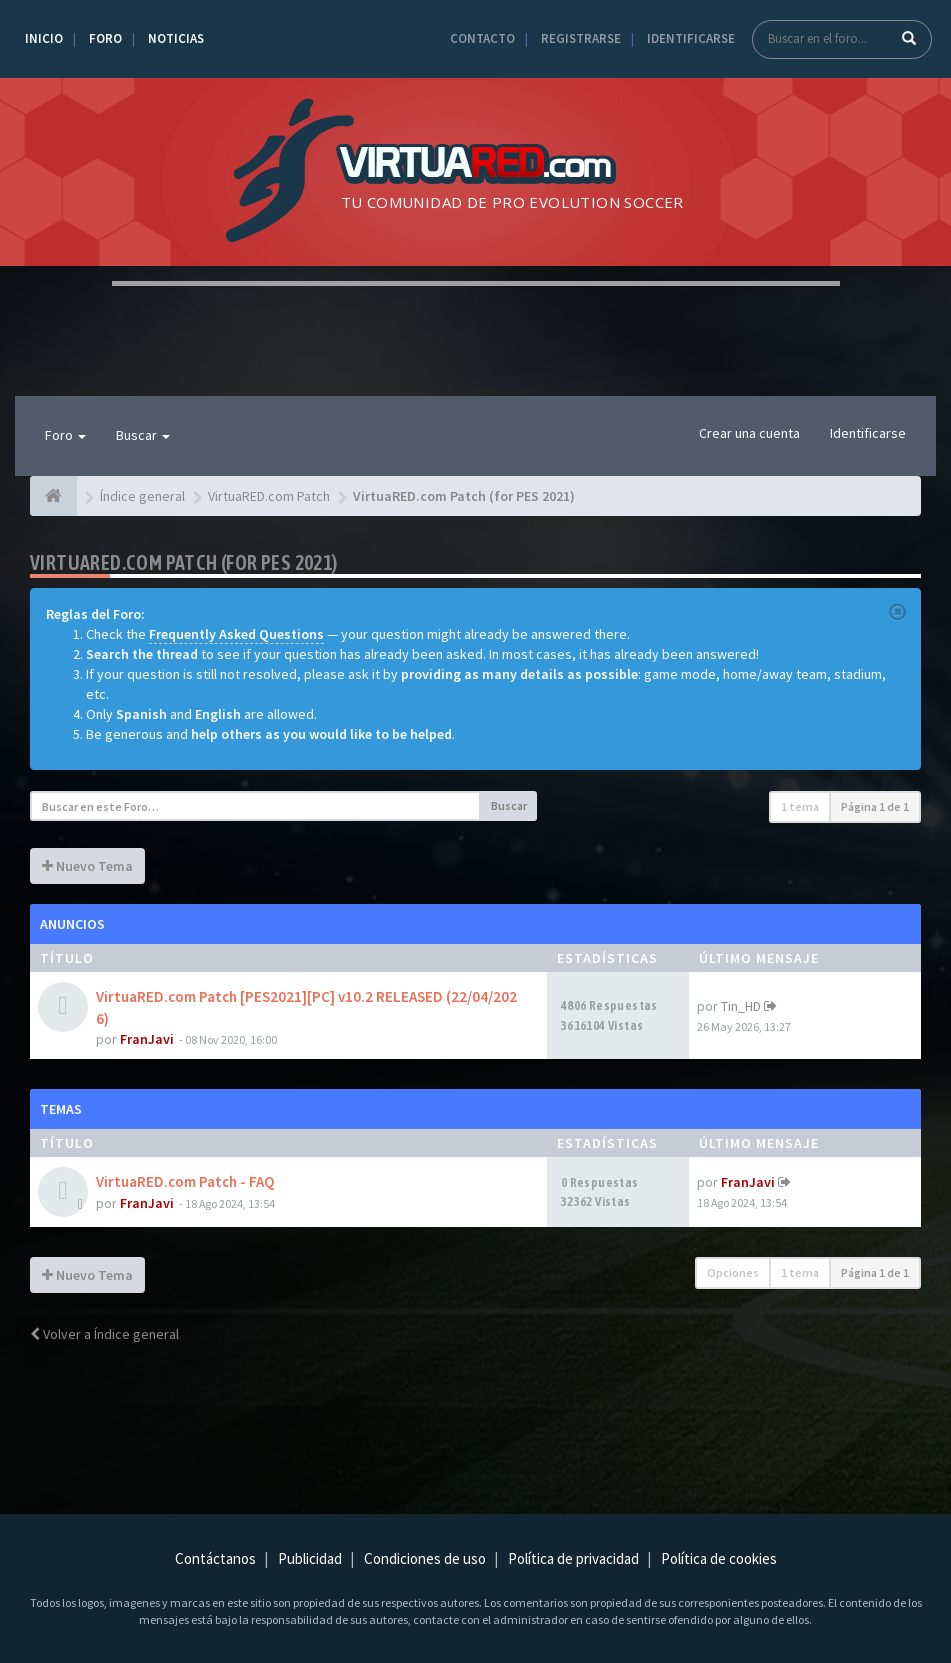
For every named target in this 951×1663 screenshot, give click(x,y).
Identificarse (691, 38)
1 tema (800, 806)
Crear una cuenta (749, 433)
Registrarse (581, 38)
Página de (875, 806)
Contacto (482, 38)
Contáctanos (215, 1558)
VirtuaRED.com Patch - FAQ (185, 1181)
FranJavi (147, 1039)
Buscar (143, 435)
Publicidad (310, 1558)
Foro (105, 38)
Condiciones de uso (425, 1558)
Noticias (176, 38)
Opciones (733, 1272)
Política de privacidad (573, 1558)
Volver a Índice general (104, 1334)
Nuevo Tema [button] (87, 866)
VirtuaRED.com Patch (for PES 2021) (184, 562)
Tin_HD (741, 1006)
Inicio (44, 38)
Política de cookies (719, 1558)
